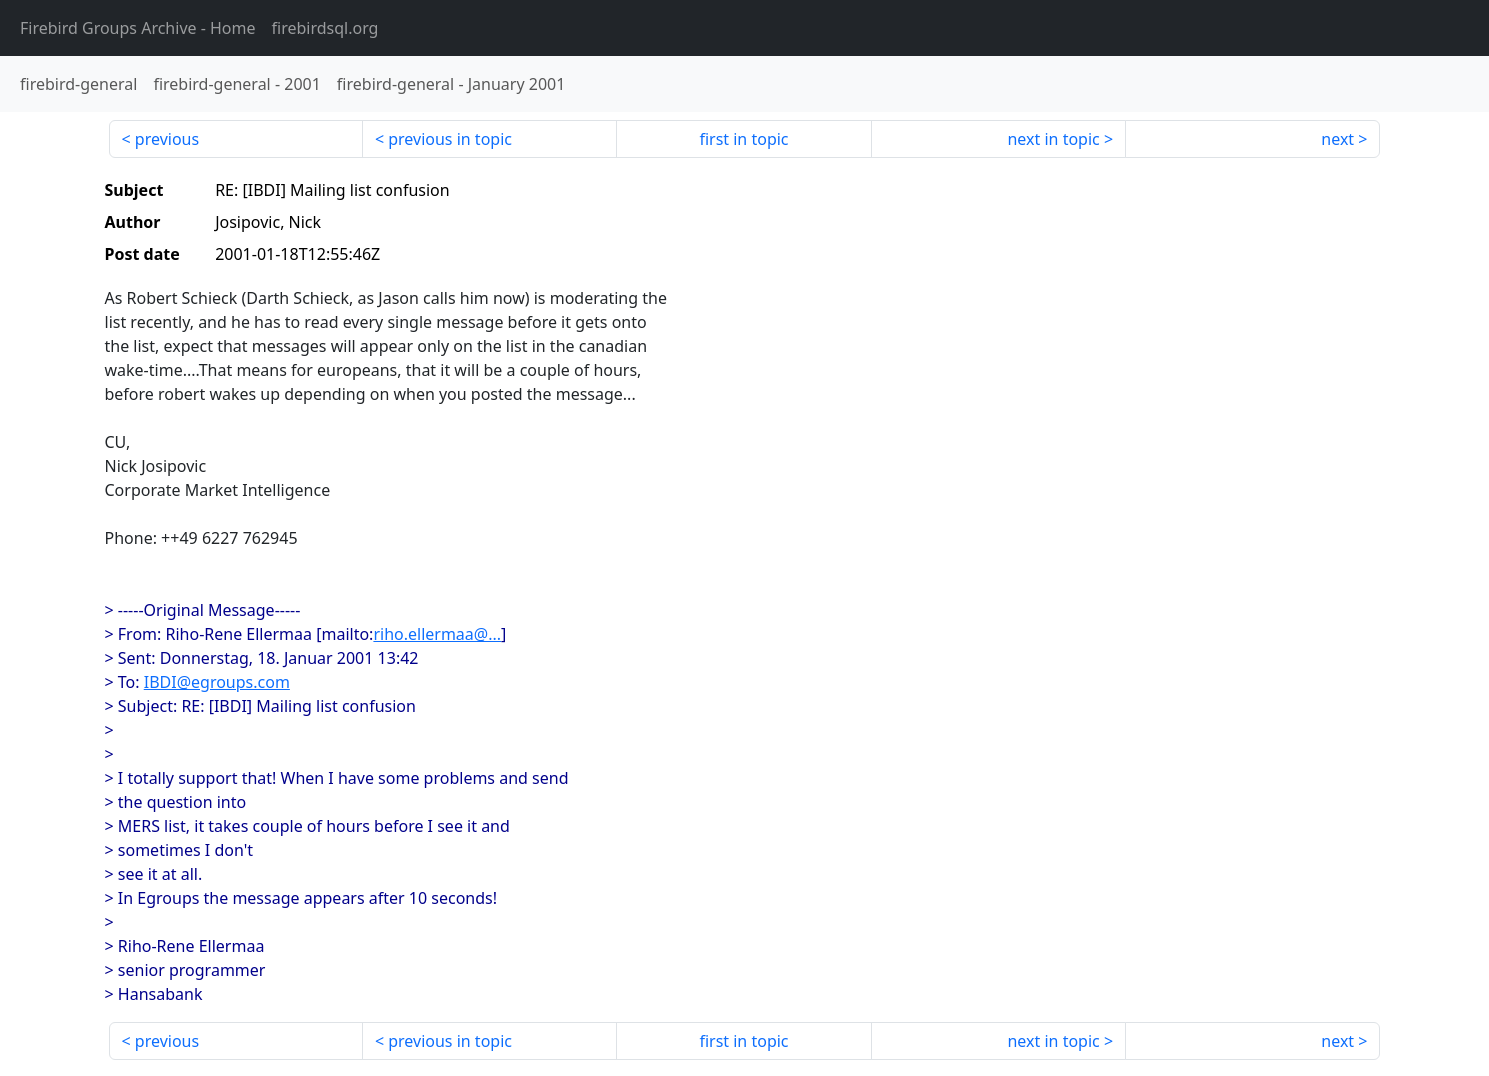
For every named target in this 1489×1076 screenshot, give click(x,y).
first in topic (743, 139)
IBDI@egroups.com (217, 682)
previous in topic (450, 139)
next (1337, 139)
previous (167, 139)
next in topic (1053, 139)
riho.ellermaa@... (437, 634)
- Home (138, 28)
